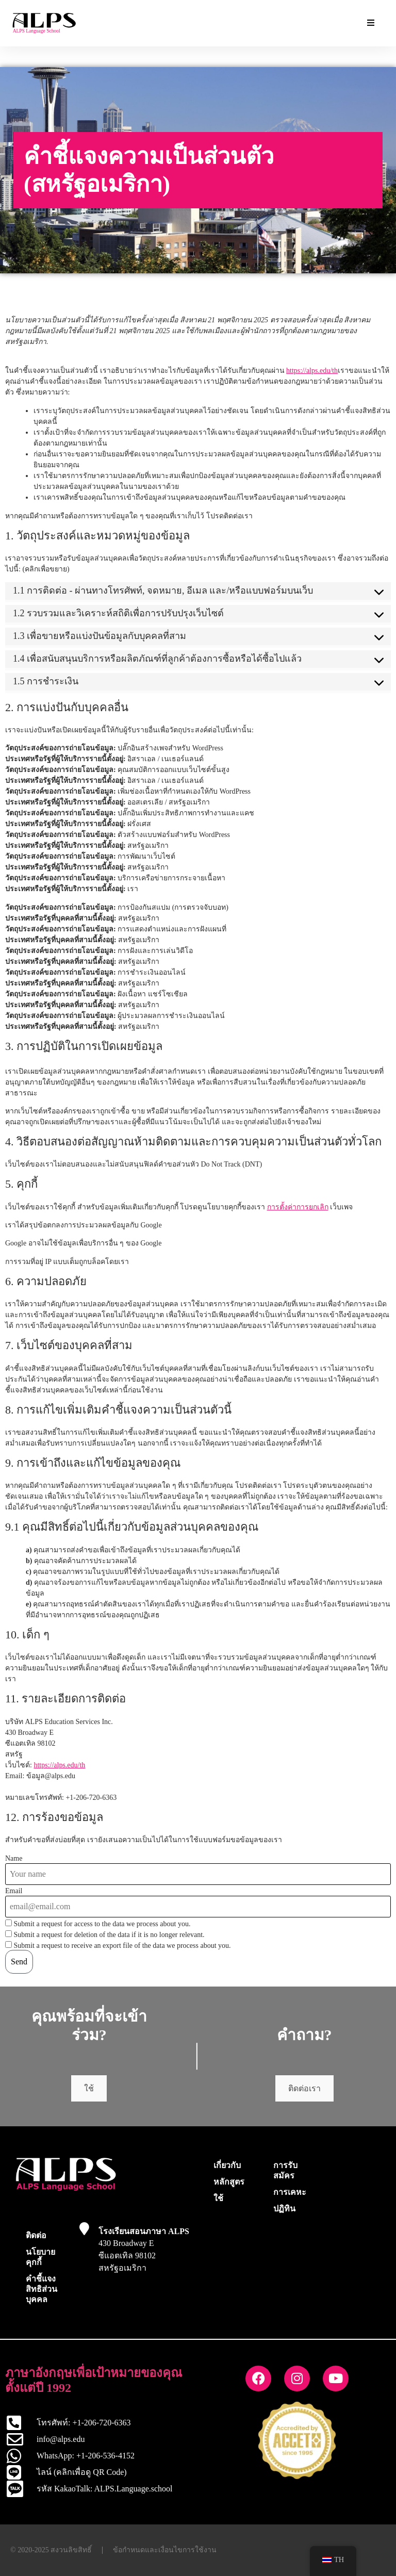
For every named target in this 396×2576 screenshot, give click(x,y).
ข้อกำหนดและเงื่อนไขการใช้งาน (165, 2550)
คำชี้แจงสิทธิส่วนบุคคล (41, 2289)
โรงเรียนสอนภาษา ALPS (143, 2231)
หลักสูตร (228, 2181)
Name (13, 1858)
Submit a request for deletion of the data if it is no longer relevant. (105, 1934)
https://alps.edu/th (312, 370)
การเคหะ (289, 2192)
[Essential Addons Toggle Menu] (370, 23)
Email (13, 1891)
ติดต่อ (36, 2235)
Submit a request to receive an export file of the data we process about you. (118, 1945)
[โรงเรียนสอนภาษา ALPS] (84, 2228)
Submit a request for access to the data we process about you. (97, 1923)
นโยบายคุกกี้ (40, 2257)
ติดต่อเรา (304, 2088)
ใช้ (89, 2088)
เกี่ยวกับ (227, 2165)
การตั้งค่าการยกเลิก (297, 1207)
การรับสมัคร (285, 2170)
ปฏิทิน (284, 2208)
